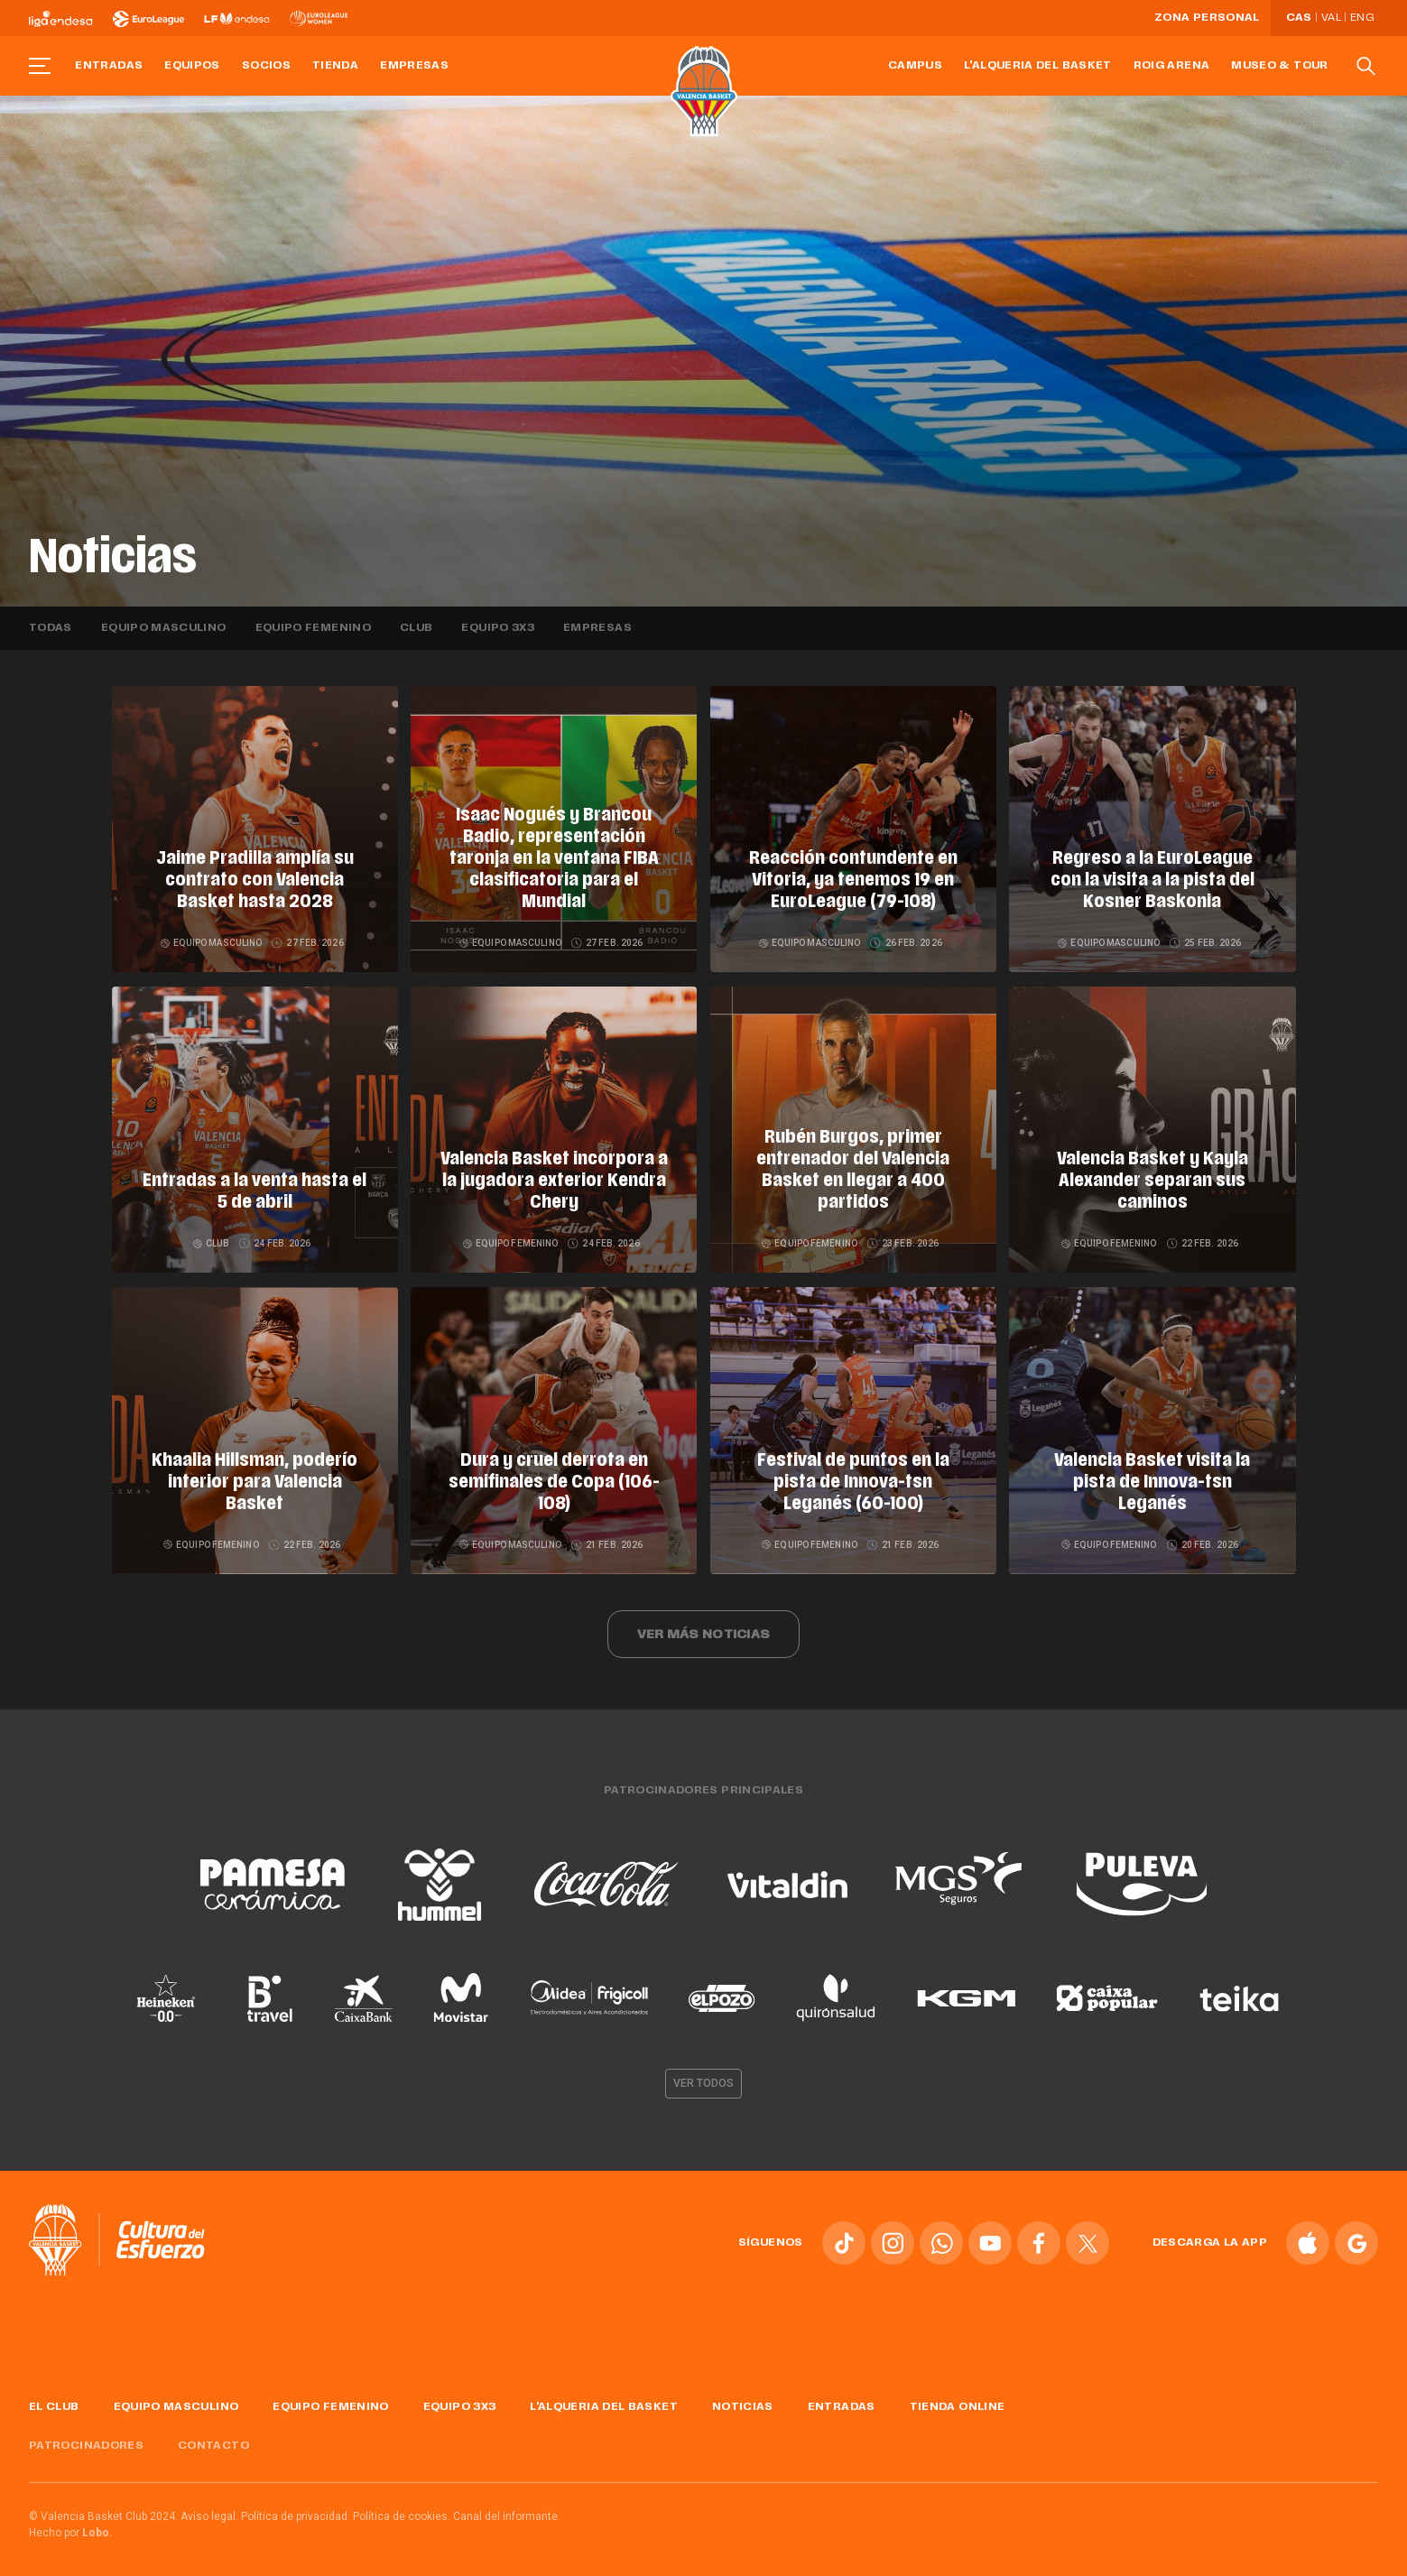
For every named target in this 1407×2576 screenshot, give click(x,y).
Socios (266, 65)
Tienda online (957, 2397)
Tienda (335, 65)
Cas (1299, 18)
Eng (1362, 18)
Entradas (109, 65)
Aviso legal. (209, 2506)
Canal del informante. (506, 2506)
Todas (50, 628)
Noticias (742, 2397)
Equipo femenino (313, 628)
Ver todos (704, 2073)
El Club (54, 2397)
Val (1331, 18)
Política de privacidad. (295, 2506)
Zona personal (1207, 18)
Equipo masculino (164, 628)
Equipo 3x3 (497, 628)
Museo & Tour (1279, 65)
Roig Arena (1172, 65)
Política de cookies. (401, 2506)
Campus (915, 65)
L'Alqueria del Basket (1038, 65)
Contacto (213, 2436)
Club (416, 628)
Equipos (192, 65)
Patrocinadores (86, 2436)
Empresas (414, 65)
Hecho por (71, 2522)
